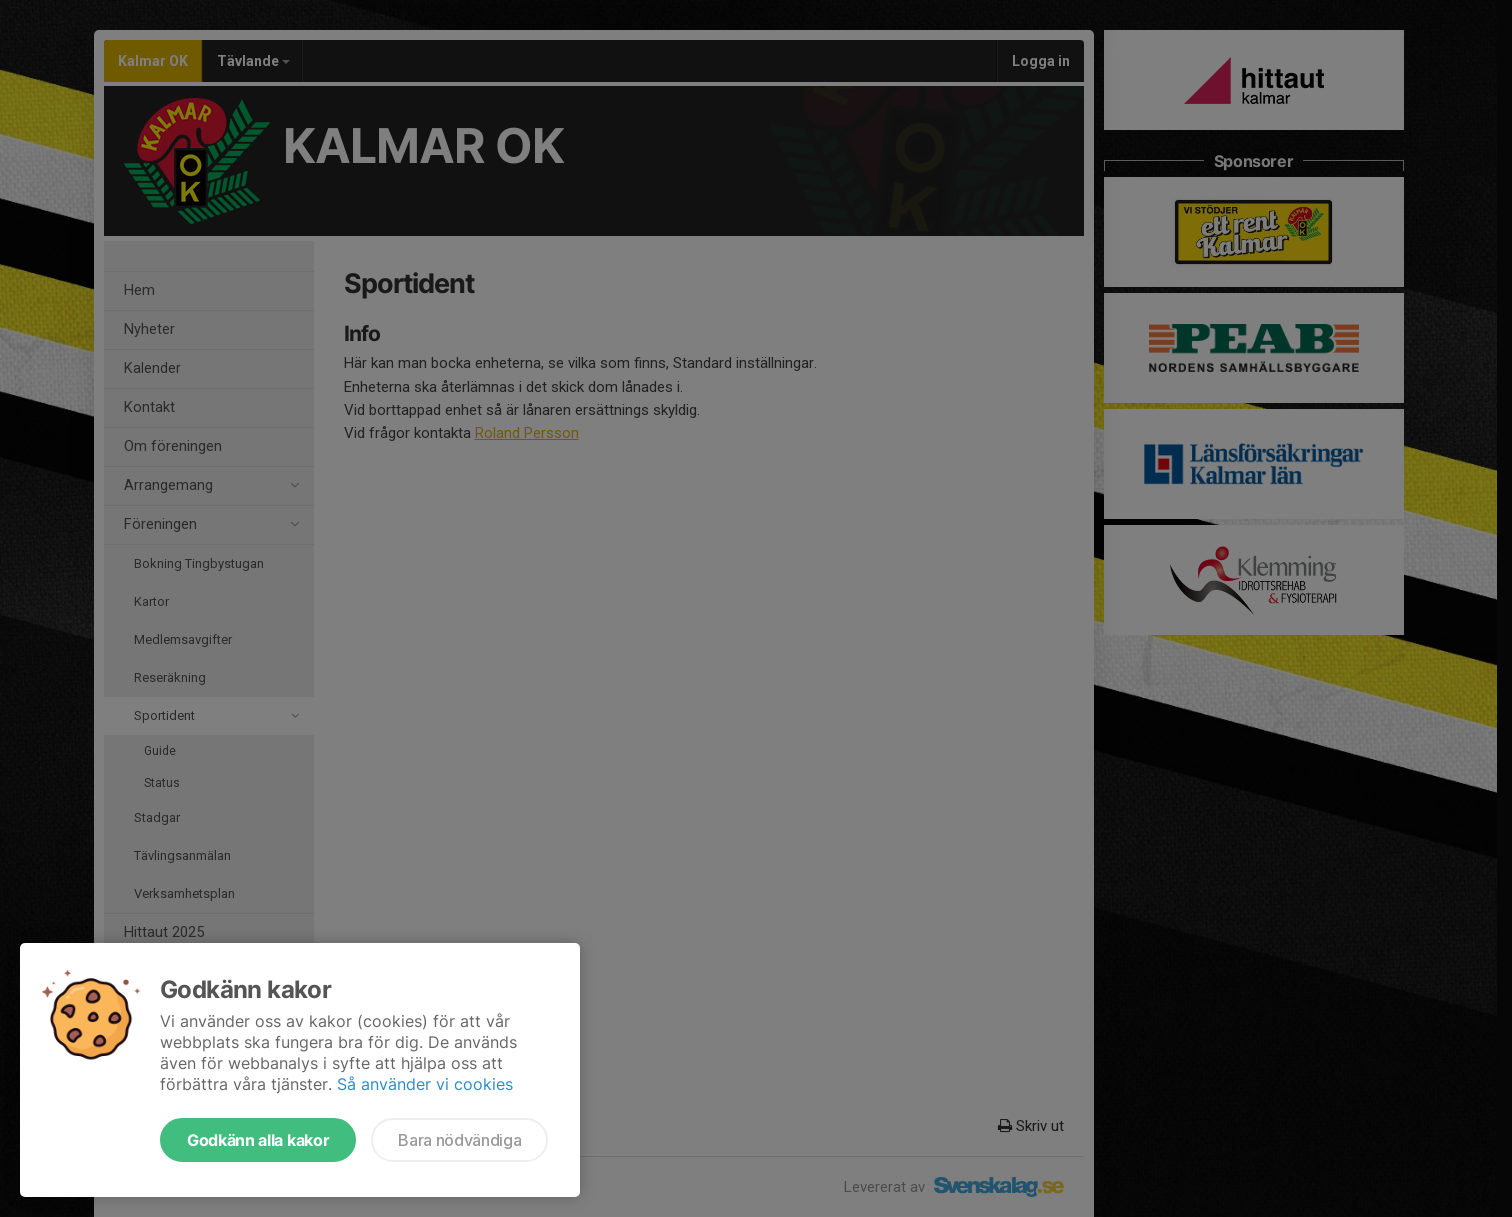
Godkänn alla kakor (258, 1140)
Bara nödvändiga (459, 1140)
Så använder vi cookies (425, 1084)
